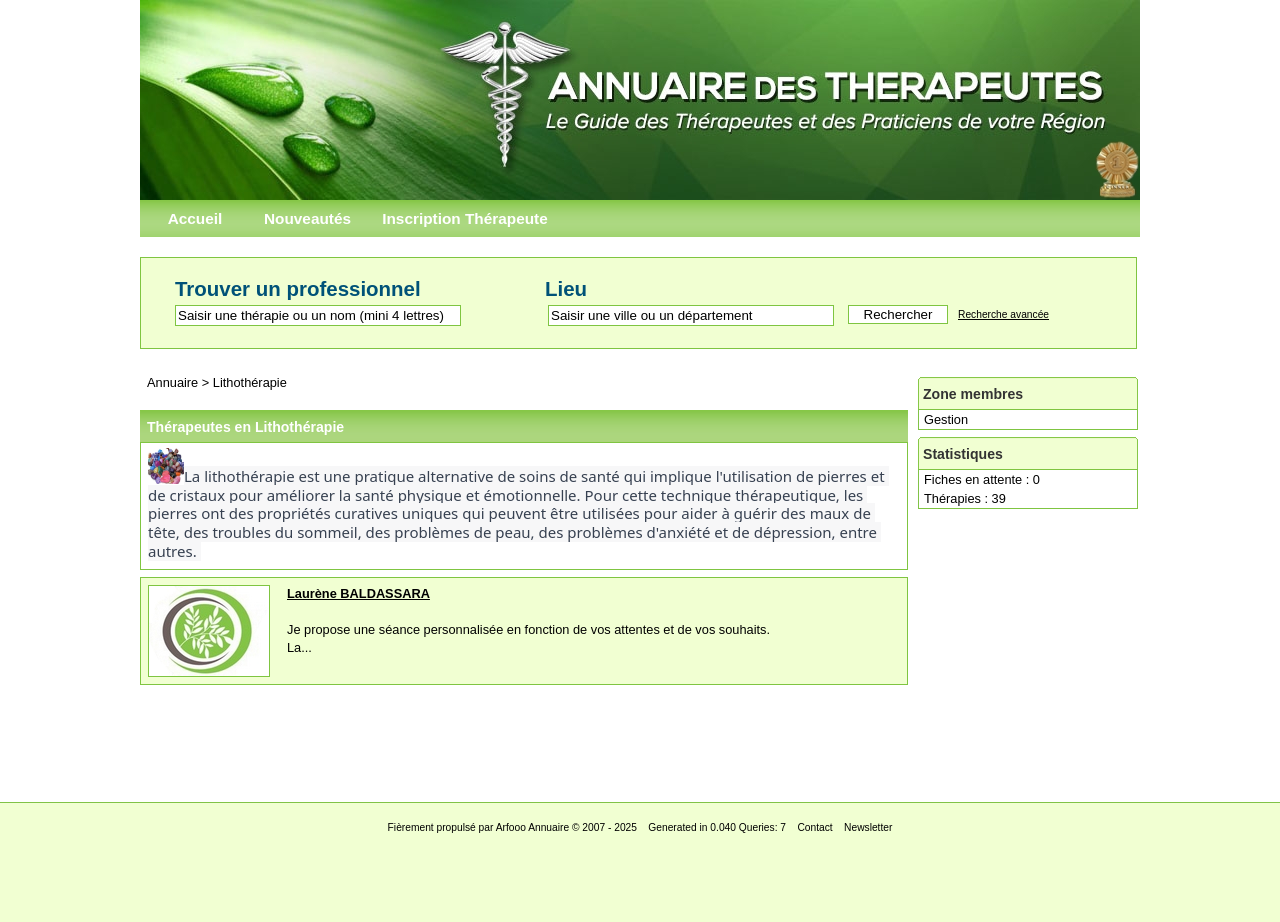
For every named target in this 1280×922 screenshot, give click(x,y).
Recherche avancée (1003, 314)
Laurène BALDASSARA (358, 593)
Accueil (195, 218)
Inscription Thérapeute (465, 218)
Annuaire (172, 382)
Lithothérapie (250, 382)
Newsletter (868, 827)
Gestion (946, 419)
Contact (814, 827)
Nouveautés (307, 218)
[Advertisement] (640, 738)
